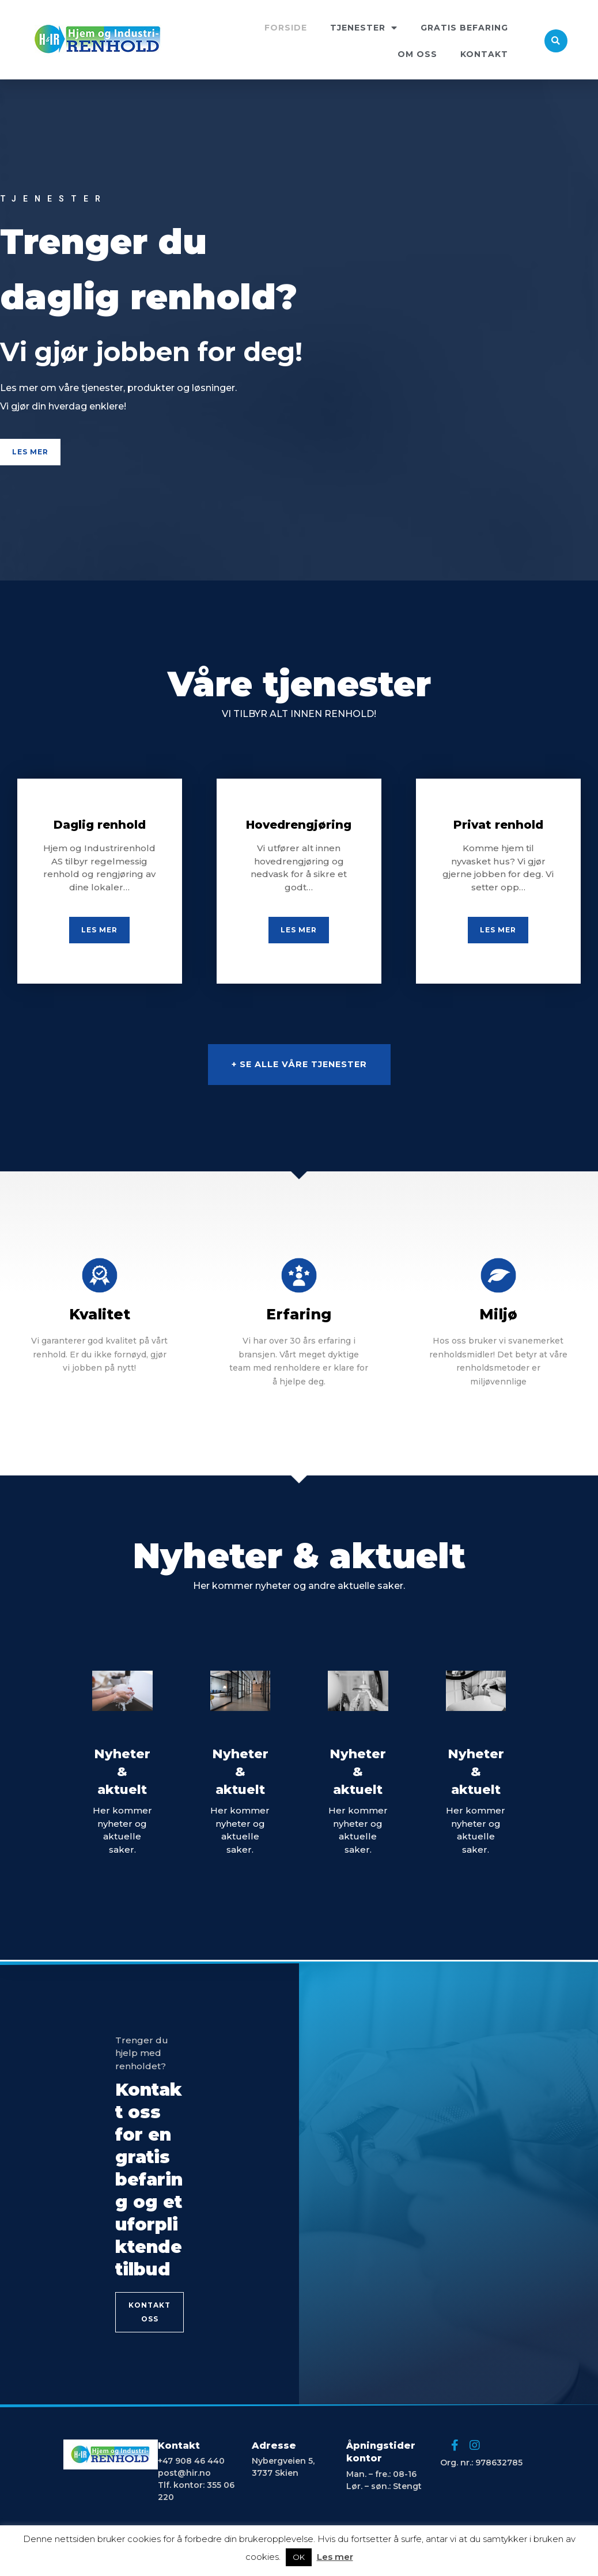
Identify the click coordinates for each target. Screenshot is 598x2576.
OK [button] (299, 2557)
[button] (30, 452)
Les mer (335, 2556)
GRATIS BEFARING (464, 27)
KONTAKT (484, 54)
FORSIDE (285, 27)
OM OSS (417, 54)
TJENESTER (364, 28)
